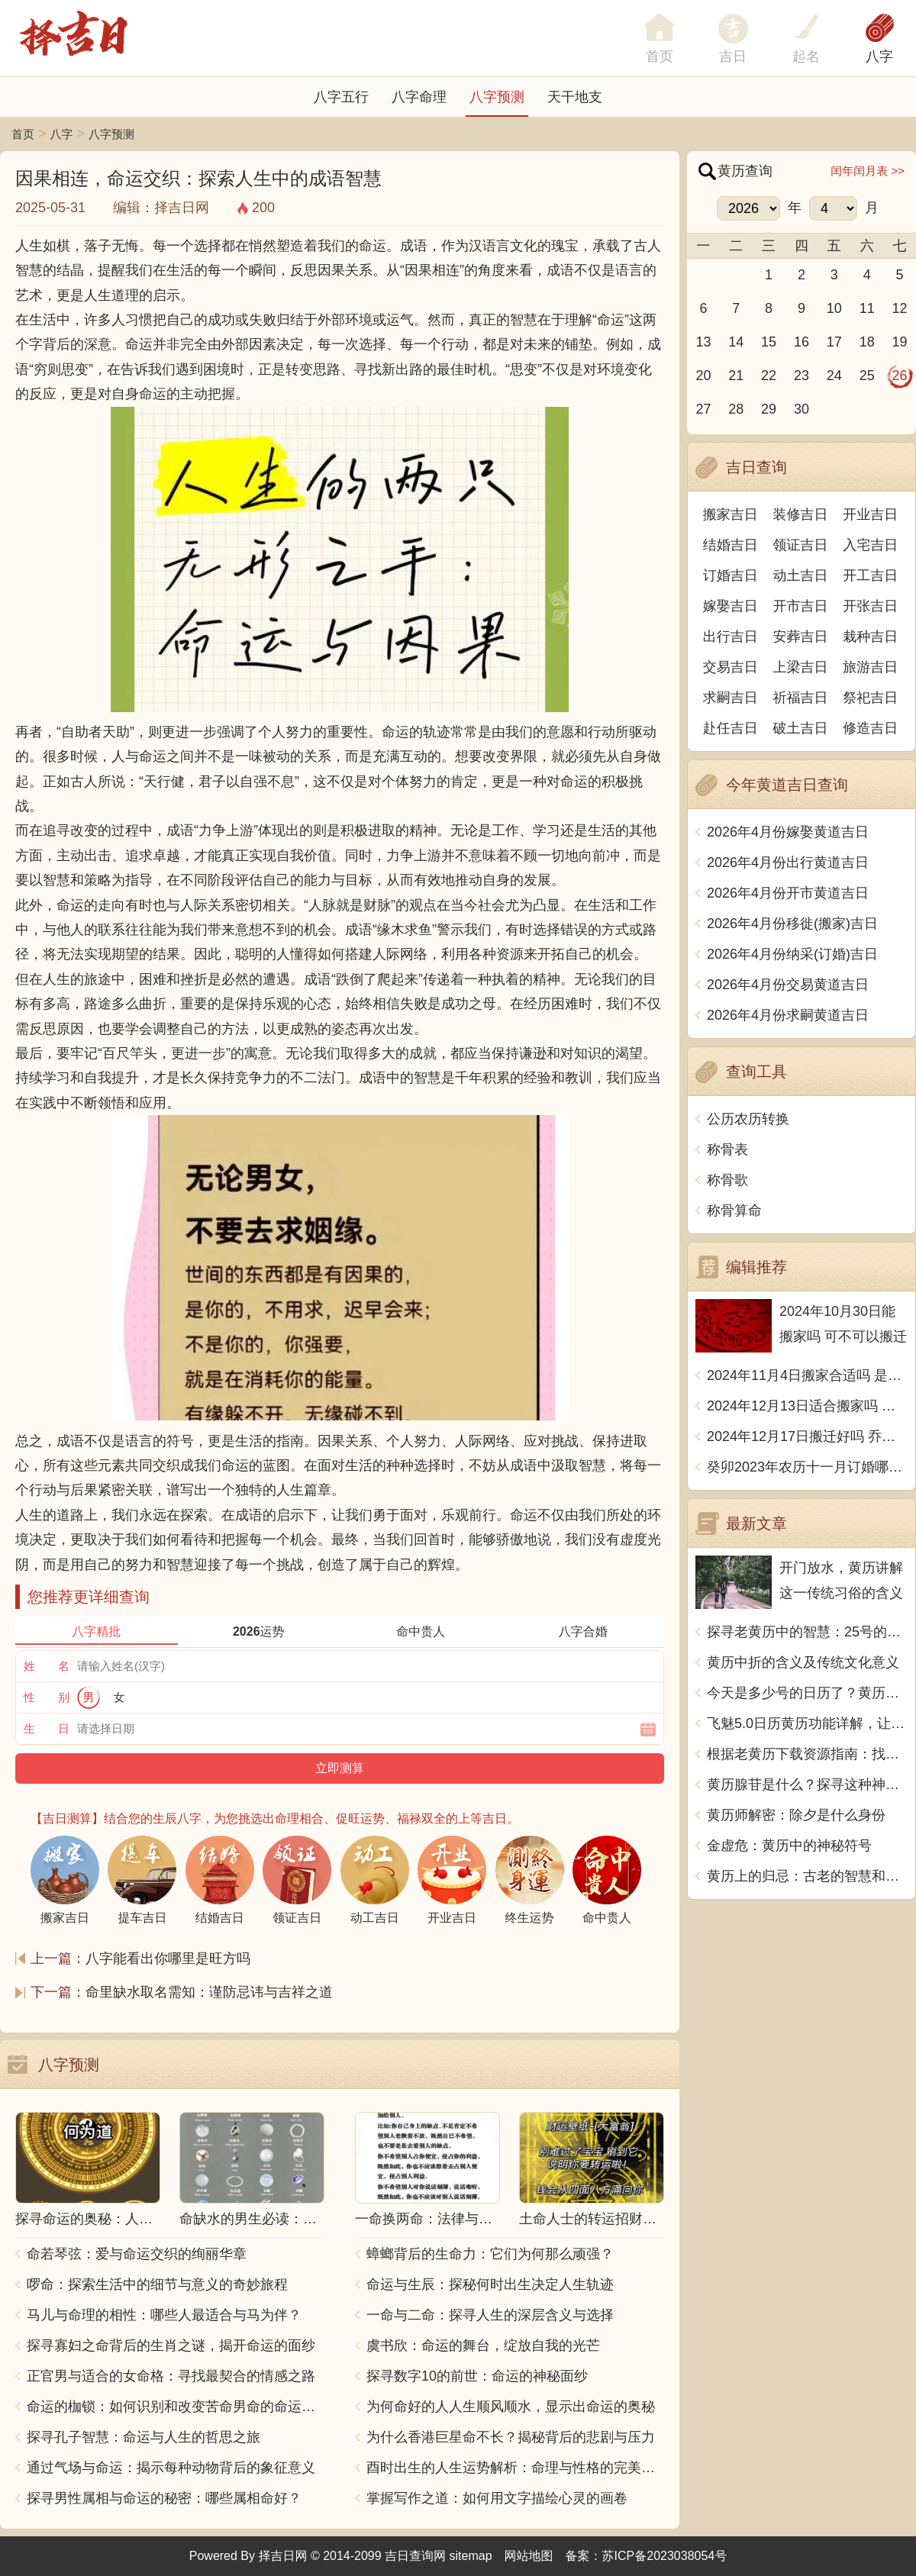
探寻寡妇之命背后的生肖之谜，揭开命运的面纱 (171, 2345)
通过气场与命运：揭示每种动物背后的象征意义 (171, 2467)
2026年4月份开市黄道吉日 (788, 893)
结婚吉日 (730, 545)
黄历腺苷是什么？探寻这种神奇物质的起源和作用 (807, 1784)
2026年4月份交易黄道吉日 (788, 984)
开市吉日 (800, 606)
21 (735, 375)
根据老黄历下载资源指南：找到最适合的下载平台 (807, 1754)
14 (735, 342)
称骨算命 (734, 1210)
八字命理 (419, 97)
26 (900, 375)
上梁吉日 (800, 667)
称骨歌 (727, 1180)
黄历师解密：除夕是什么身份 (796, 1815)
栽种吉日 (870, 636)
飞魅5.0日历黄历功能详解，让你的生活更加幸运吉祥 (807, 1723)
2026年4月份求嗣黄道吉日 (788, 1015)
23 (801, 375)
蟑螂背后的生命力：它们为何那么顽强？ (490, 2254)
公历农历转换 (748, 1119)
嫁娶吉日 (730, 606)
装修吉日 (800, 514)
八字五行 (341, 97)
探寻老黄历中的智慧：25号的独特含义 (807, 1631)
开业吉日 (870, 514)
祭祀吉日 (870, 697)
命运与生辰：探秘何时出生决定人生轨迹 (490, 2284)
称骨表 (727, 1149)
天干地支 (574, 97)
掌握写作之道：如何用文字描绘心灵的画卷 (496, 2498)
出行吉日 (730, 636)
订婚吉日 (730, 575)
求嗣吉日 (730, 697)
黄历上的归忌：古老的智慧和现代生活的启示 (807, 1876)
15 (768, 342)
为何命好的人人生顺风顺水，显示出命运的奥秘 (510, 2406)
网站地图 (529, 2555)
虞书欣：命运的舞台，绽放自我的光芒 (483, 2345)
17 (834, 342)
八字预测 (496, 97)
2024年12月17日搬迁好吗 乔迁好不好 (807, 1436)
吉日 (733, 56)
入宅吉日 (870, 545)
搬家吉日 (730, 514)
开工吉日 (870, 575)
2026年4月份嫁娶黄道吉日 (788, 832)
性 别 (46, 1697)
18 (867, 342)
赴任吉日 (730, 728)
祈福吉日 (800, 697)
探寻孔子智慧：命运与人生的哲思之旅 (143, 2437)
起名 (806, 56)
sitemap (471, 2555)
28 (735, 409)
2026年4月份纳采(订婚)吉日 (792, 954)
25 (867, 375)
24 (834, 375)
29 (768, 409)
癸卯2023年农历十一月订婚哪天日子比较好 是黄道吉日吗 (807, 1467)
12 (900, 308)
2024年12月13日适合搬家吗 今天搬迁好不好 (807, 1406)
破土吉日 (800, 728)
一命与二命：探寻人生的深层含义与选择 (490, 2315)
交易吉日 (730, 667)
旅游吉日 (870, 667)
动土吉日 (800, 575)
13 (703, 342)
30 (801, 409)
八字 (879, 56)
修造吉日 (870, 728)
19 (900, 342)
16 (801, 342)
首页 (22, 133)
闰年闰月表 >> (868, 170)
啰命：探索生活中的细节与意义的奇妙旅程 (157, 2284)
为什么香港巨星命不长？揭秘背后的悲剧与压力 (510, 2437)
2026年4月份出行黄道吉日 (788, 862)
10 (834, 308)
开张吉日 (870, 606)
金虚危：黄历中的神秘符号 (789, 1845)
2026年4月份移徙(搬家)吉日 (792, 923)
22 (768, 375)
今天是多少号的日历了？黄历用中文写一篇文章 (807, 1693)
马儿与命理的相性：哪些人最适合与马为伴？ (164, 2315)
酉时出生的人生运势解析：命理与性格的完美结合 (515, 2467)
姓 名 (46, 1665)
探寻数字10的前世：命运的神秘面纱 (477, 2376)
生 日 (46, 1728)
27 (703, 409)
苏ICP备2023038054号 (664, 2555)
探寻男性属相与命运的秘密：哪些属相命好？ (164, 2498)
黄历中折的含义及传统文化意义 (803, 1662)
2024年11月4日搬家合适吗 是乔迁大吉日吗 (807, 1375)
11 (867, 308)
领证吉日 (800, 545)
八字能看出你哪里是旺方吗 (167, 1958)
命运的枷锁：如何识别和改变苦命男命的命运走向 (175, 2406)
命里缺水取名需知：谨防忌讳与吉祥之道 (209, 1992)
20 (703, 375)
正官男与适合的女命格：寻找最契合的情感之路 (171, 2376)
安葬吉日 (800, 636)
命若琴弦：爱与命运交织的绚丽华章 (137, 2254)
